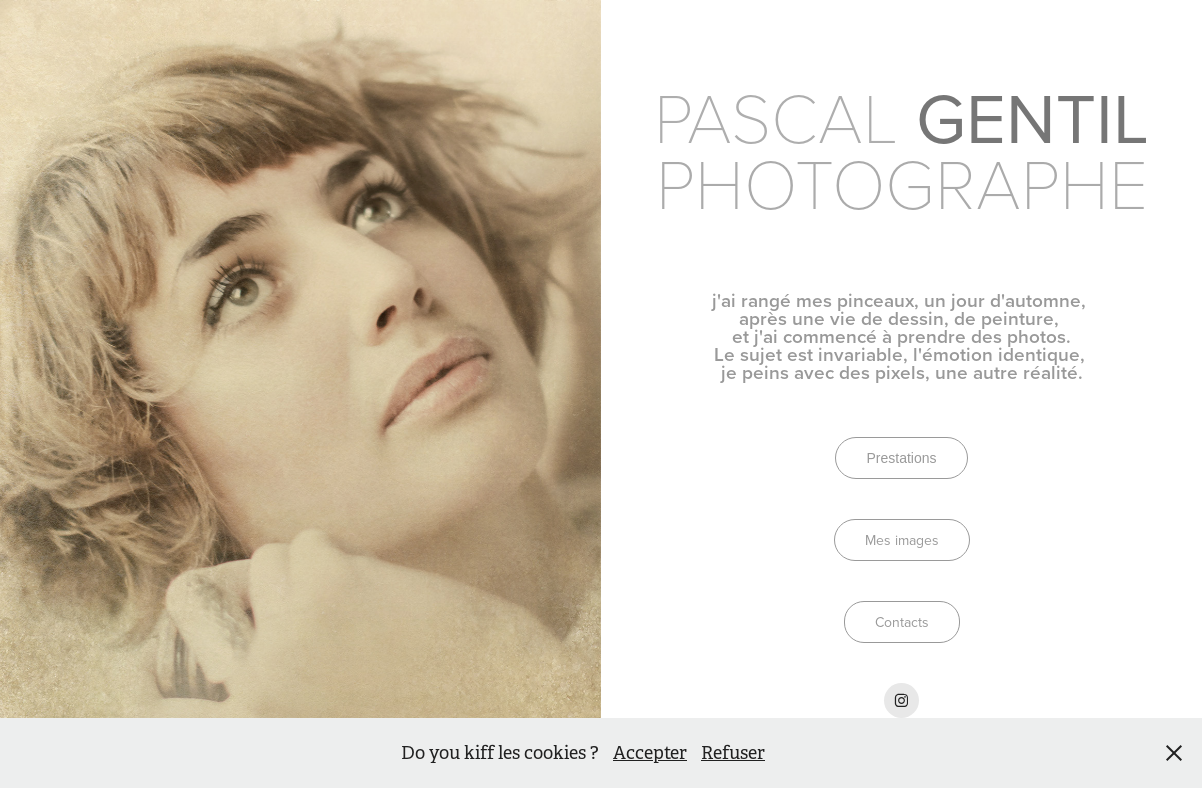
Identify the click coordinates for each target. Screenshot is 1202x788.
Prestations (901, 458)
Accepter (650, 753)
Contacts (902, 622)
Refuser (733, 753)
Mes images (902, 540)
